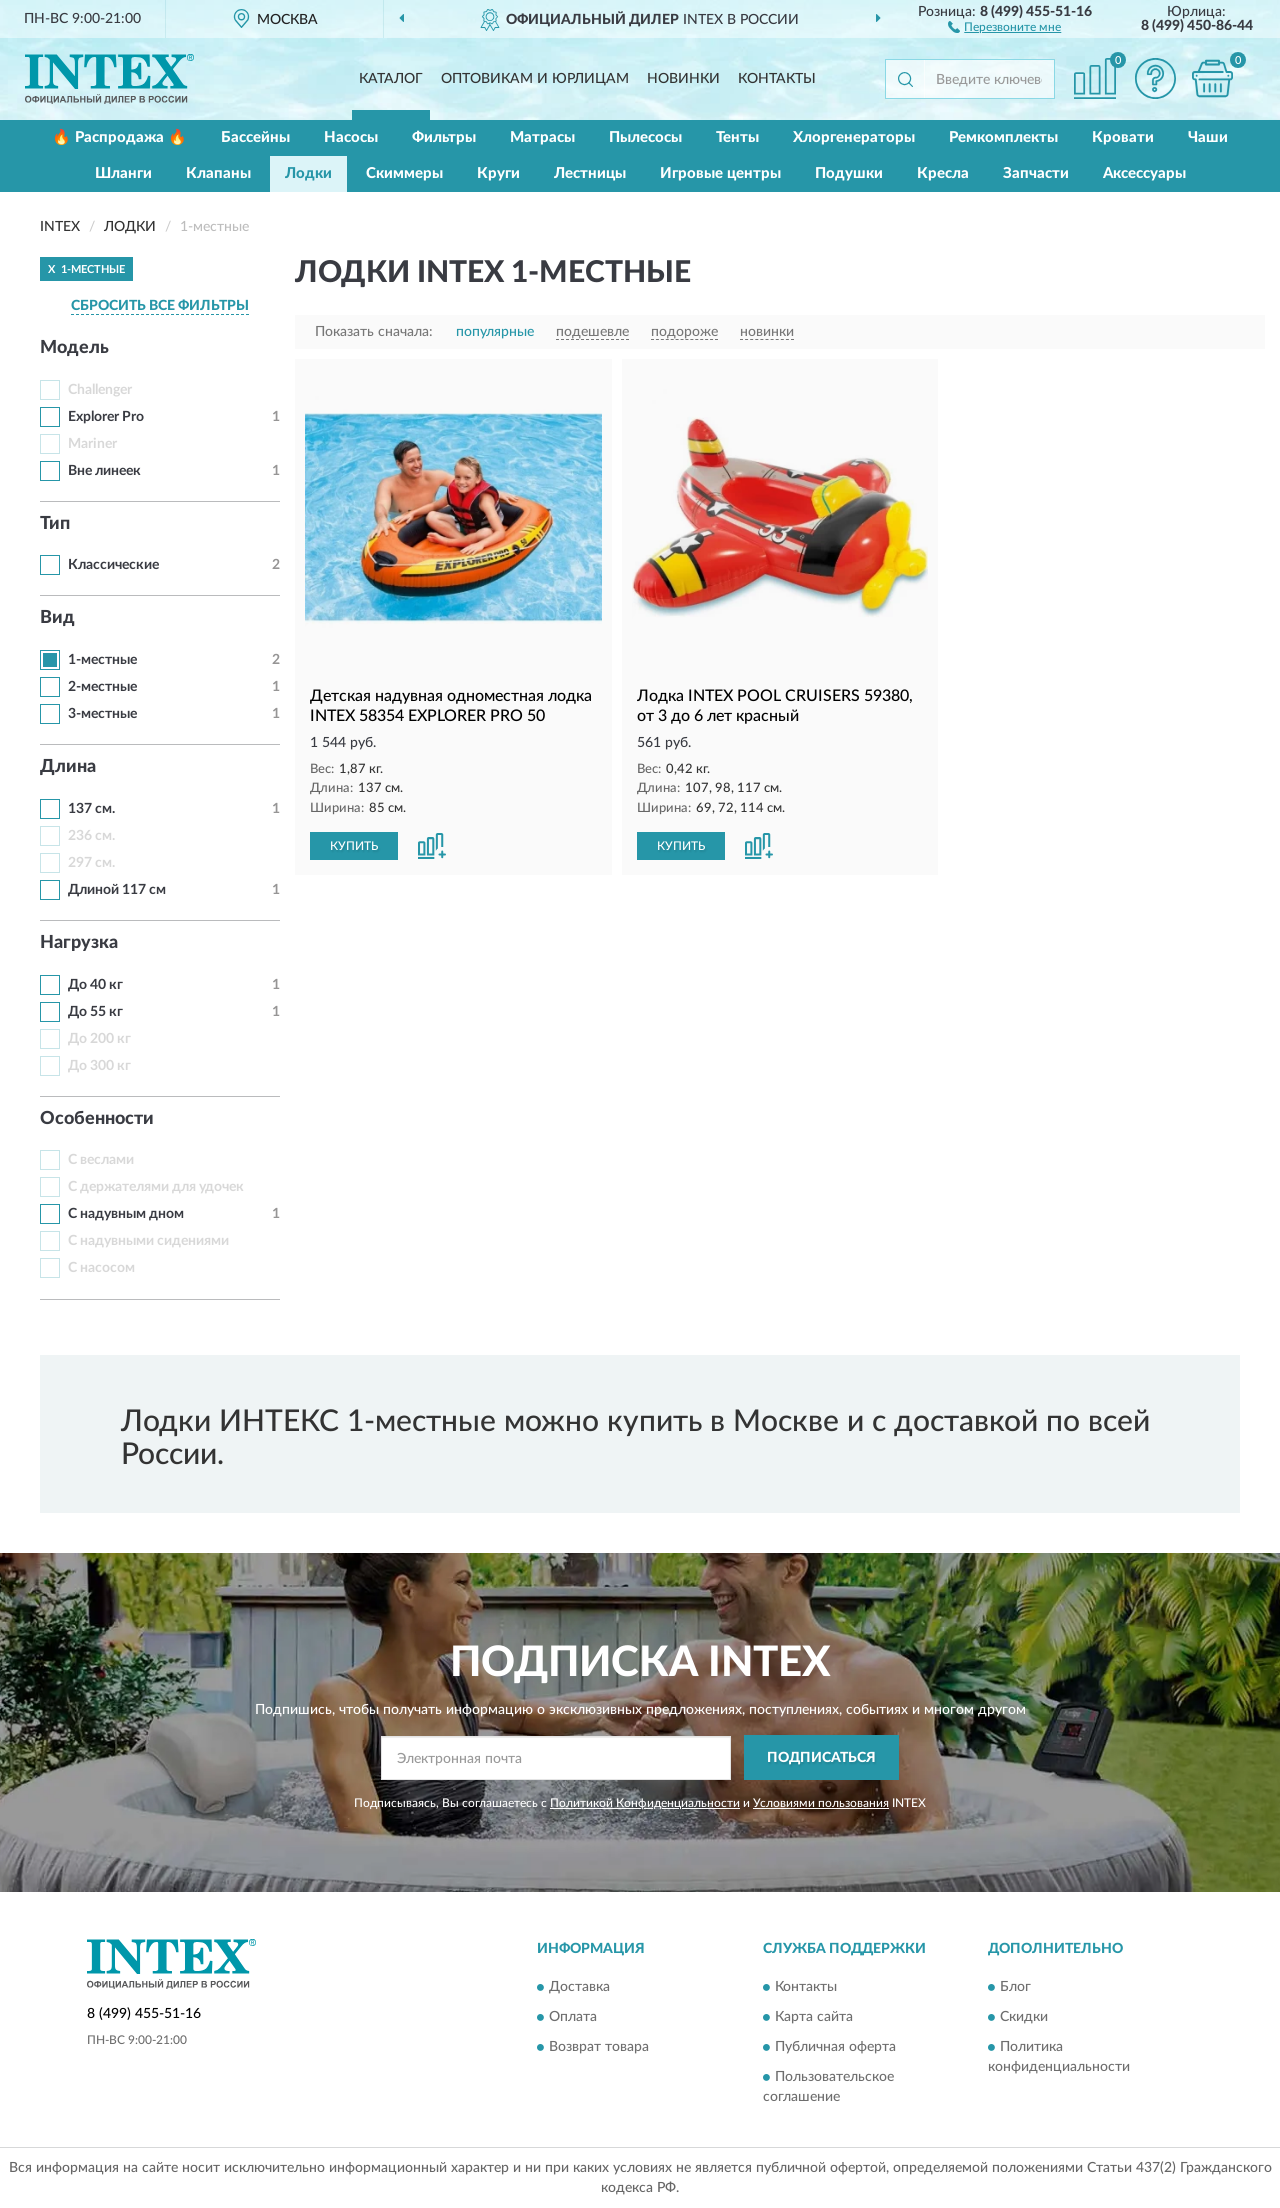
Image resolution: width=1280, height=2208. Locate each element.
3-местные (102, 714)
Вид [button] (57, 618)
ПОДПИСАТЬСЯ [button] (821, 1758)
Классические (113, 565)
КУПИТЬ (354, 846)
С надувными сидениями (148, 1241)
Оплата (573, 2018)
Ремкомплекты (1003, 137)
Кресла (943, 173)
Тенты (737, 137)
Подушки (849, 173)
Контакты (777, 79)
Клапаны (218, 173)
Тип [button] (55, 524)
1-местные (102, 660)
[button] (1004, 26)
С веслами (101, 1160)
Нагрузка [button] (79, 943)
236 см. (91, 836)
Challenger (100, 390)
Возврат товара (599, 2048)
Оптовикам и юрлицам (535, 79)
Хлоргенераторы (854, 137)
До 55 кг (95, 1012)
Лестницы (590, 173)
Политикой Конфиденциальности (645, 1803)
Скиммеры (404, 173)
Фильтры (444, 137)
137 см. (91, 809)
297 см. (91, 863)
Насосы (351, 137)
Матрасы (542, 137)
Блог (1015, 1988)
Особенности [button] (97, 1119)
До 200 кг (99, 1039)
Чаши (1208, 137)
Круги (498, 173)
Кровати (1123, 137)
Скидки (1024, 2018)
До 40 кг (95, 985)
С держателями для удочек (156, 1187)
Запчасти (1036, 173)
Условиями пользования (821, 1803)
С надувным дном (126, 1214)
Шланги (123, 173)
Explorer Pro (106, 417)
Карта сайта (814, 2018)
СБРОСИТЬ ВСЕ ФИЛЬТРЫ (160, 306)
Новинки (683, 79)
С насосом (101, 1268)
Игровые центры (720, 173)
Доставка (579, 1988)
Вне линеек (104, 471)
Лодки (308, 173)
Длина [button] (68, 767)
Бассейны (255, 137)
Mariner (92, 444)
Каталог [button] (391, 79)
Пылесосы (645, 137)
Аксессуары (1144, 173)
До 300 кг (99, 1066)
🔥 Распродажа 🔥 (119, 137)
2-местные (102, 687)
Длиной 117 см (117, 890)
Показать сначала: (374, 332)
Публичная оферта (835, 2048)
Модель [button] (74, 348)
